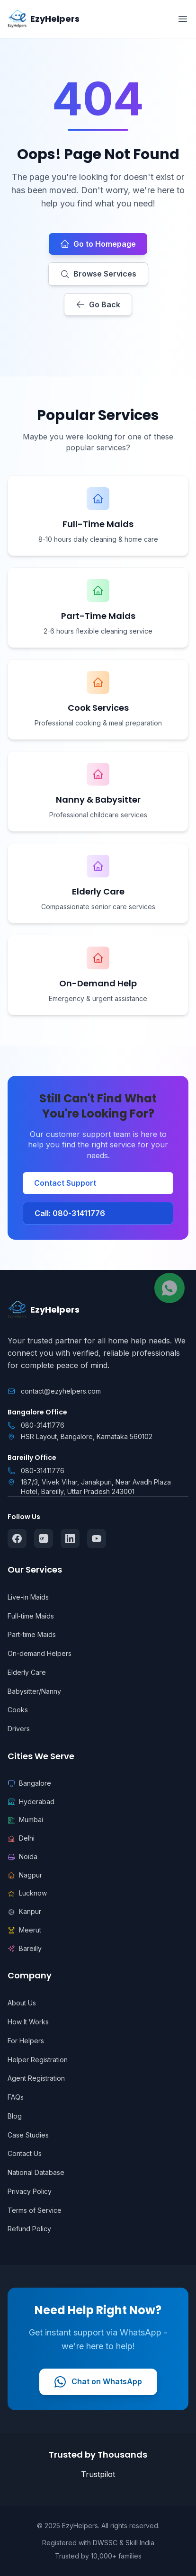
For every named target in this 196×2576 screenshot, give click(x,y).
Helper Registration (38, 2060)
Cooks (18, 1710)
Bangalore (29, 1783)
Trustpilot (98, 2474)
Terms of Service (35, 2210)
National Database (36, 2172)
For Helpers (26, 2041)
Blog (15, 2116)
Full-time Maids (31, 1616)
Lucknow (27, 1893)
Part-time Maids (32, 1634)
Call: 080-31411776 (70, 1213)
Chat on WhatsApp (98, 2382)
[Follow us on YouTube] (96, 1538)
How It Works (28, 2022)
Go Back (98, 304)
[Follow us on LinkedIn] (70, 1538)
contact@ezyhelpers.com (61, 1391)
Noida (22, 1856)
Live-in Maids (28, 1597)
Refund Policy (29, 2229)
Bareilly (25, 1948)
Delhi (21, 1838)
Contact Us (25, 2153)
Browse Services (98, 273)
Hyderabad (31, 1802)
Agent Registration (36, 2078)
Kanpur (24, 1911)
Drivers (19, 1729)
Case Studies (28, 2135)
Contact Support (65, 1183)
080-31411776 (42, 1425)
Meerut (24, 1930)
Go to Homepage (98, 244)
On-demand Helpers (39, 1653)
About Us (22, 2003)
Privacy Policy (30, 2191)
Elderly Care (27, 1672)
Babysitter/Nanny (34, 1691)
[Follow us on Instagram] (43, 1538)
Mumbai (25, 1820)
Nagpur (25, 1875)
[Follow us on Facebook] (17, 1538)
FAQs (16, 2097)
